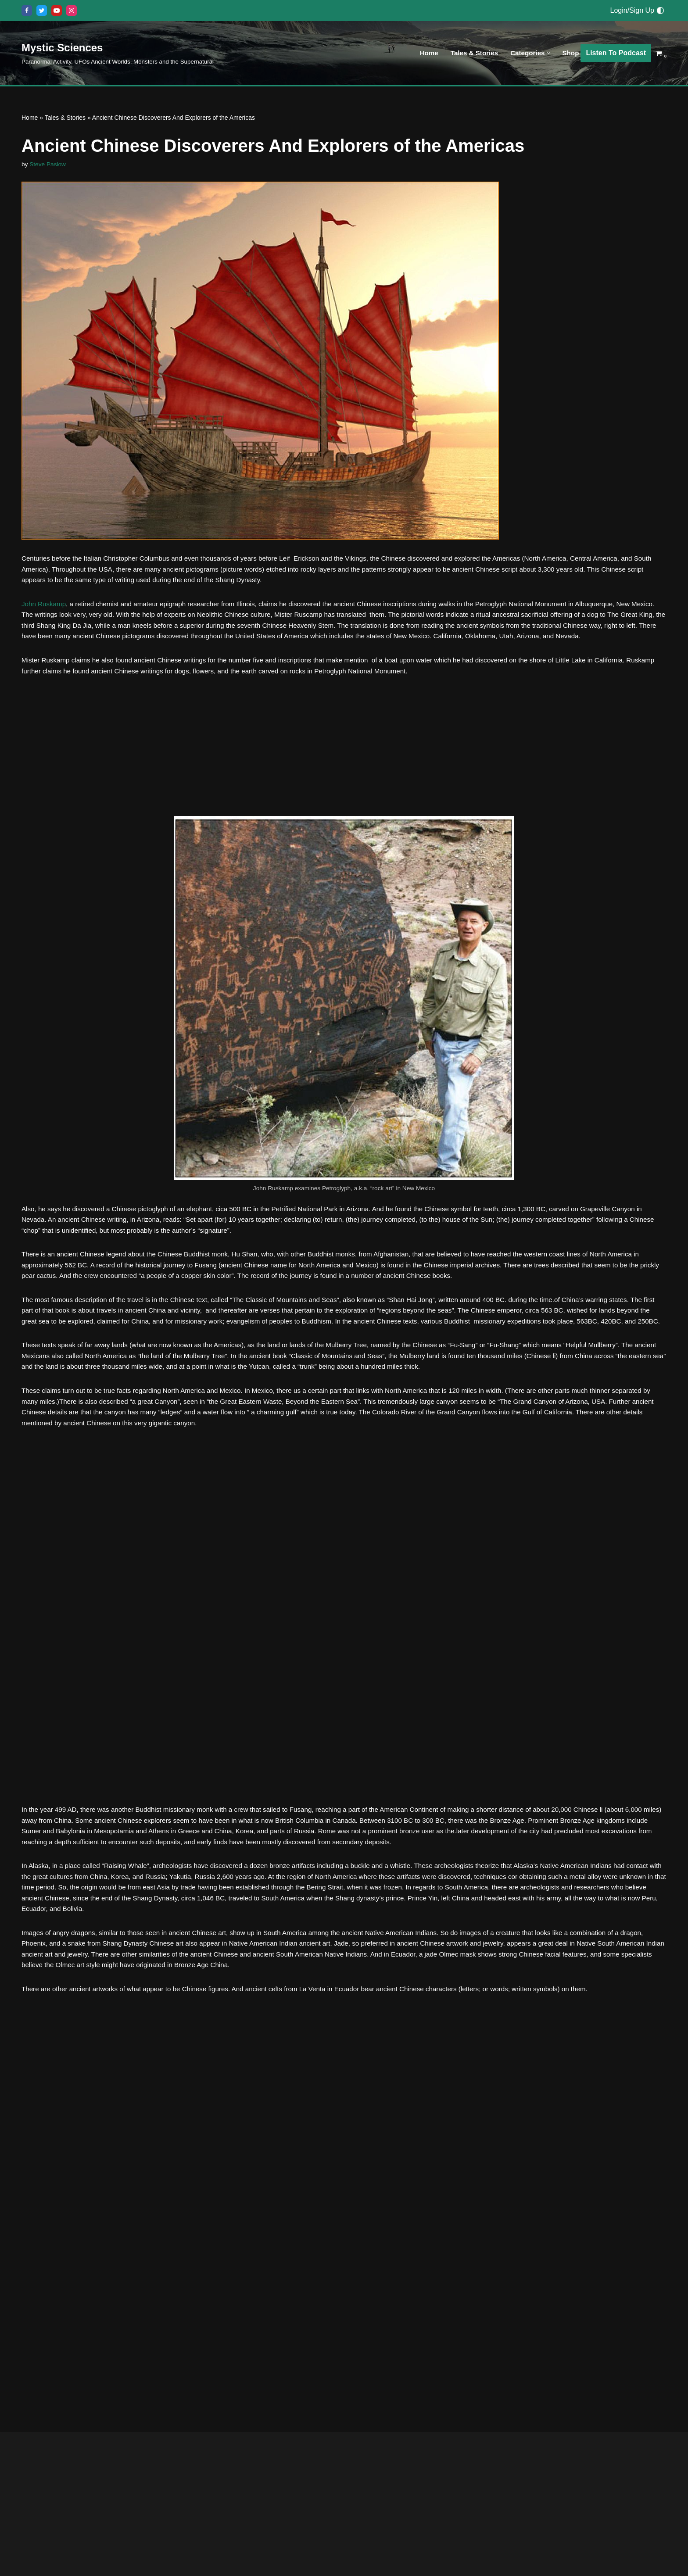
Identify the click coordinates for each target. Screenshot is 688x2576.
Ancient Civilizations (264, 2502)
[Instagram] (71, 10)
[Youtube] (56, 10)
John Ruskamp (45, 610)
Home (423, 53)
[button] (547, 53)
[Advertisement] (344, 775)
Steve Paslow (49, 165)
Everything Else (31, 2558)
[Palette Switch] (660, 10)
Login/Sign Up (632, 10)
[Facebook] (27, 10)
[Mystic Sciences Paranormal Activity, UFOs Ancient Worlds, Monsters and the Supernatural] (118, 53)
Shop (570, 53)
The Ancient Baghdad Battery (309, 2481)
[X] (41, 10)
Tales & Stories (470, 53)
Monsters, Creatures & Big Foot (100, 2558)
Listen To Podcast (616, 53)
